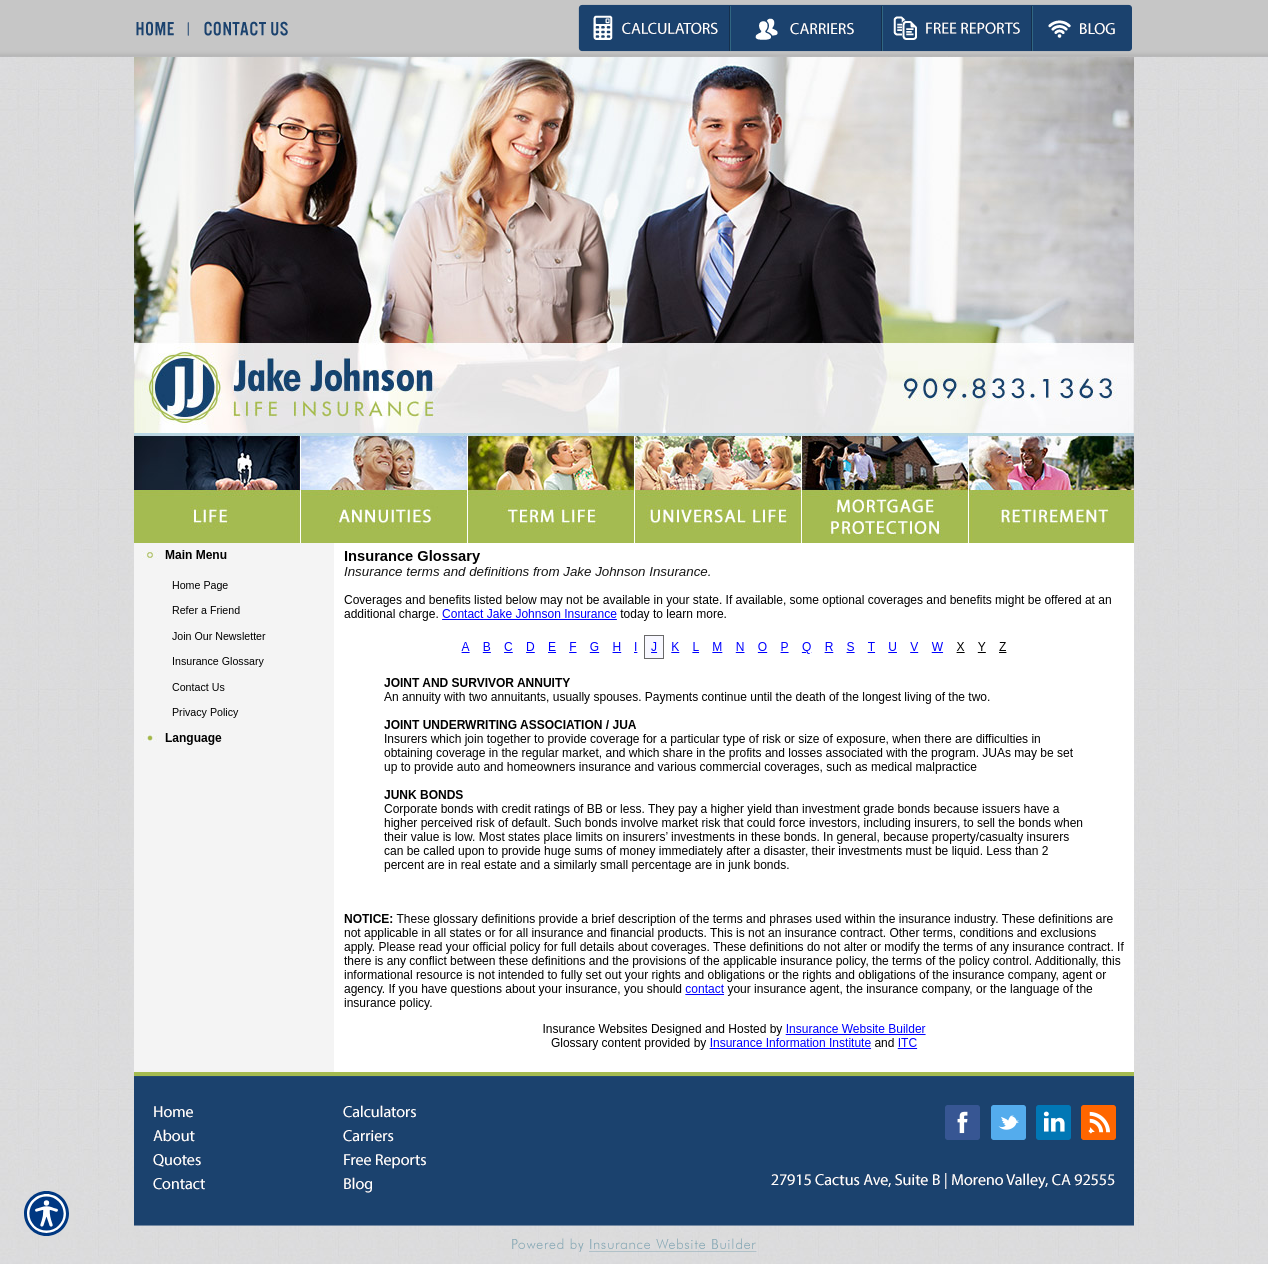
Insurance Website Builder (856, 1029)
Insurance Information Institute (790, 1043)
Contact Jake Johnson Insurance (529, 614)
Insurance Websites (594, 1029)
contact (704, 989)
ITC (907, 1043)
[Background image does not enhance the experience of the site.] (234, 557)
